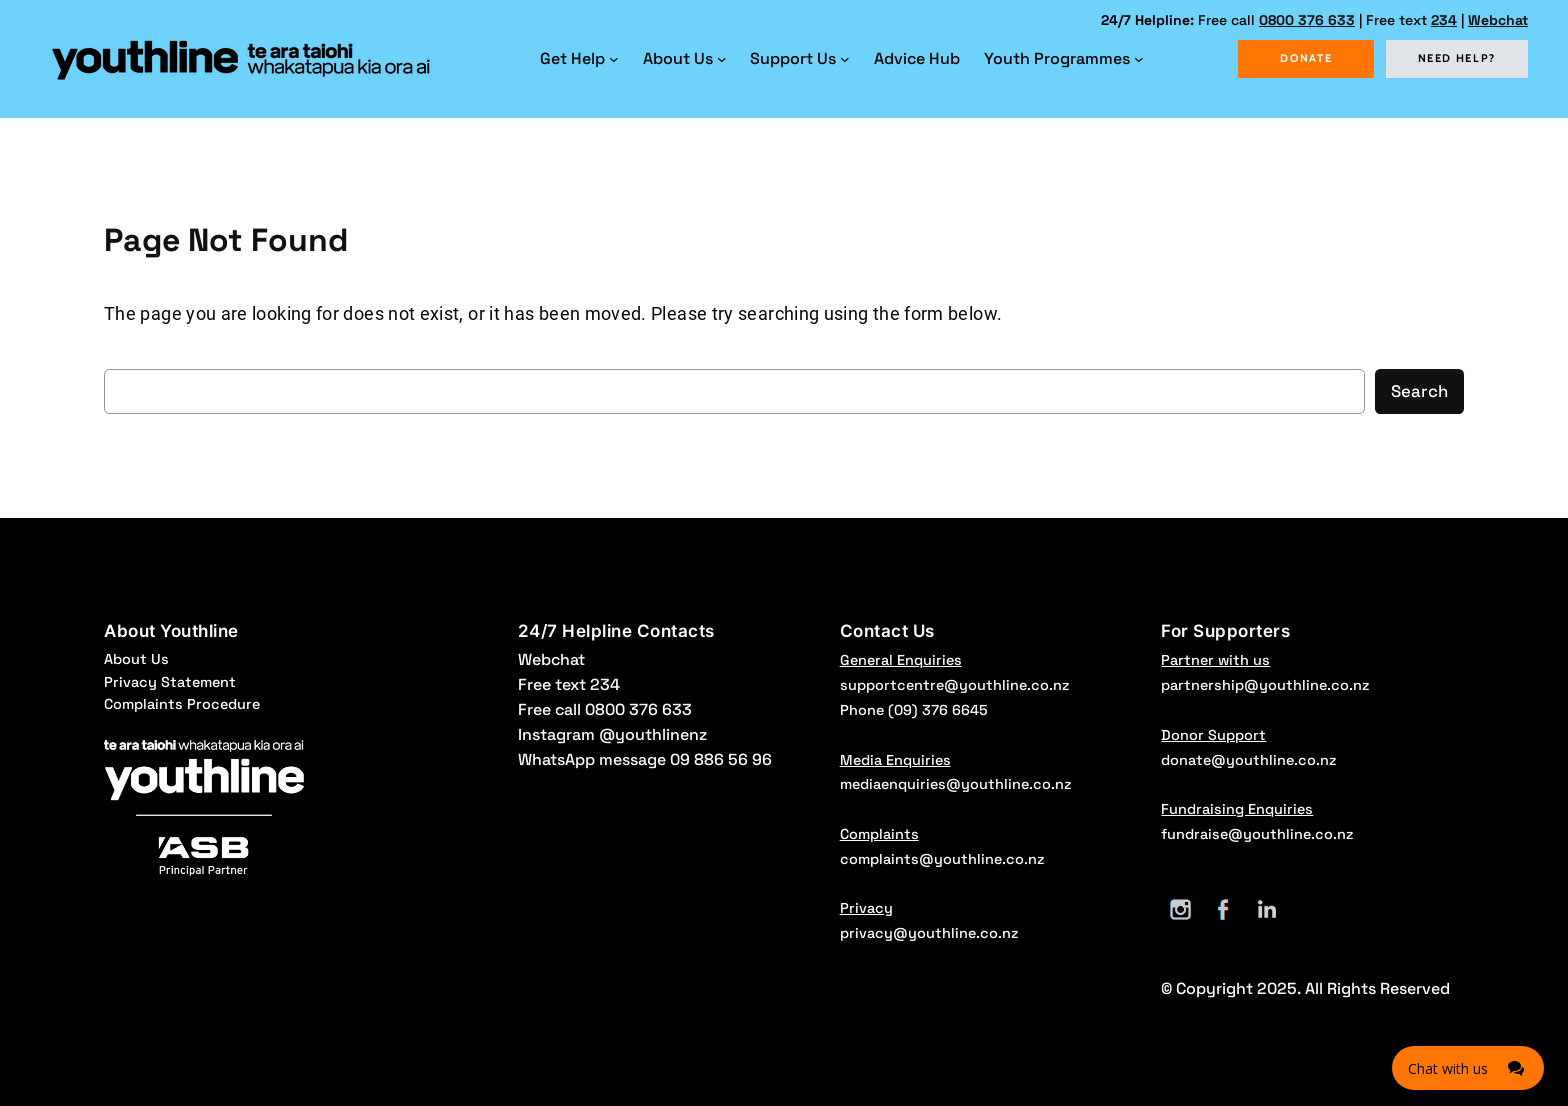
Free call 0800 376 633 (605, 709)
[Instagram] (1180, 909)
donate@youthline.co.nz (1248, 760)
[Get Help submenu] (614, 59)
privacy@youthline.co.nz (929, 933)
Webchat (1498, 20)
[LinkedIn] (1266, 909)
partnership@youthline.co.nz (1265, 685)
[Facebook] (1223, 909)
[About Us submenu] (722, 59)
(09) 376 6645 (938, 710)
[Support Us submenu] (845, 59)
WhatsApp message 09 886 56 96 (645, 759)
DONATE (1306, 58)
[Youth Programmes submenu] (1139, 59)
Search (1419, 391)
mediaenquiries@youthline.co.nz (955, 784)
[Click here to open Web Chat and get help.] (1468, 1068)
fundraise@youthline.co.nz (1257, 834)
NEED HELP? (1457, 58)
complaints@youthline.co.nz (942, 859)
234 (1444, 20)
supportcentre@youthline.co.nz (954, 685)
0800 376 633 (1307, 20)
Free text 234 (569, 684)
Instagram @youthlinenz (612, 734)
